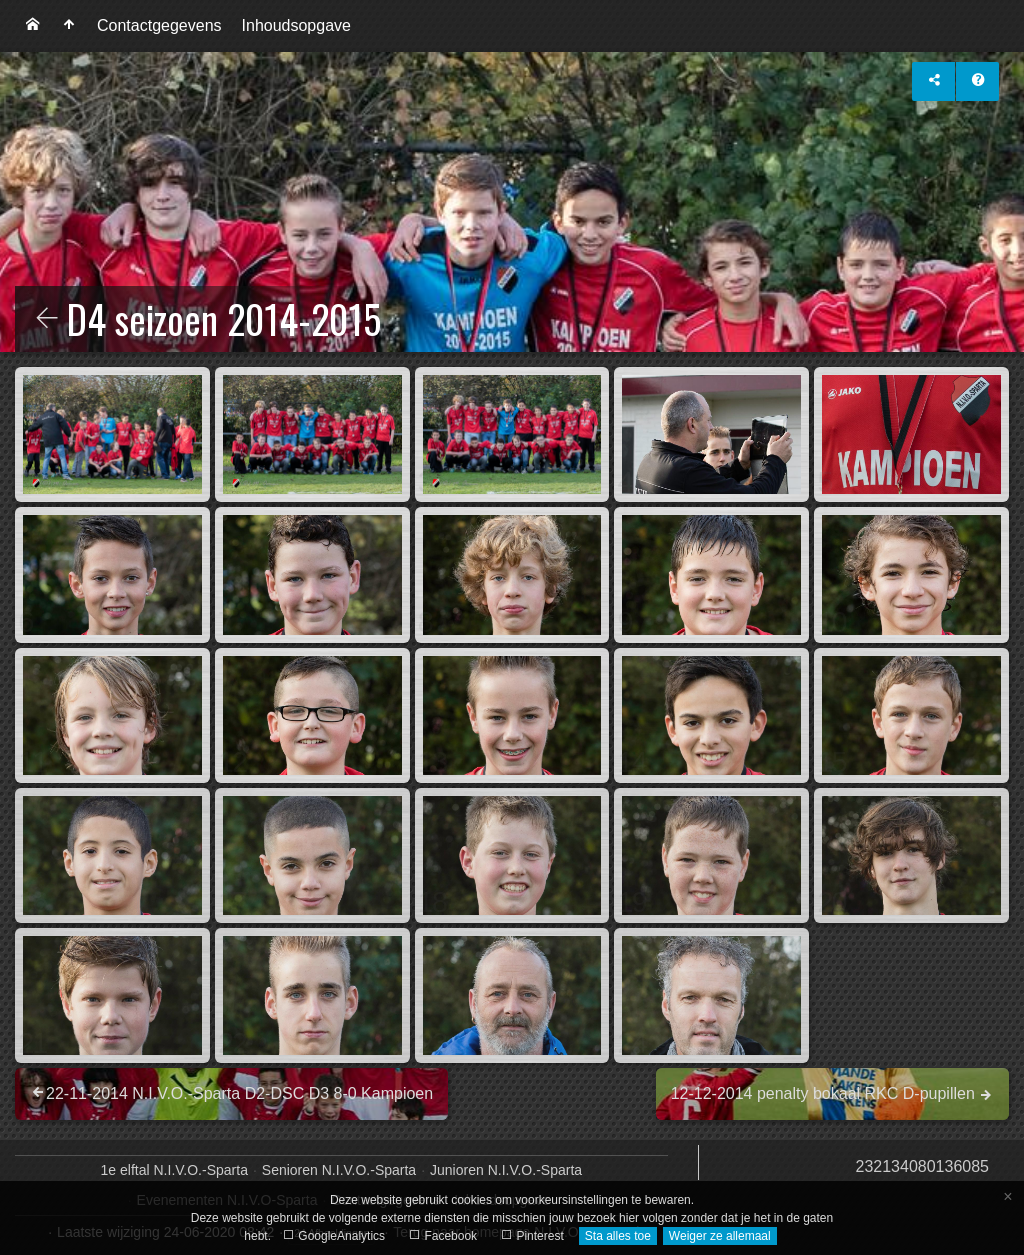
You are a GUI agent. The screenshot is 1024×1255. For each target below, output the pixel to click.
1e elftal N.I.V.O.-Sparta (174, 1170)
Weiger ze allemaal (720, 1236)
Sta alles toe (618, 1236)
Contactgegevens (159, 25)
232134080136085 (922, 1166)
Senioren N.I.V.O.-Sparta (339, 1170)
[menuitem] (33, 26)
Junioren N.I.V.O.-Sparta (506, 1170)
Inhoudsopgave (296, 25)
